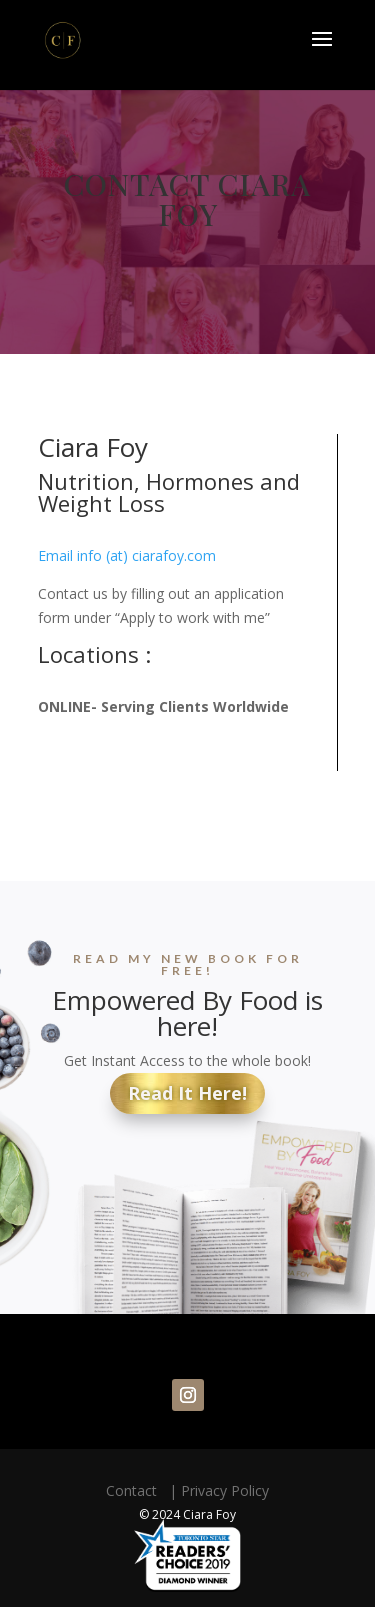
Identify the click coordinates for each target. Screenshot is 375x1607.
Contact (135, 1490)
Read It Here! (187, 1093)
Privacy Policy (225, 1490)
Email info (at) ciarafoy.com (127, 555)
